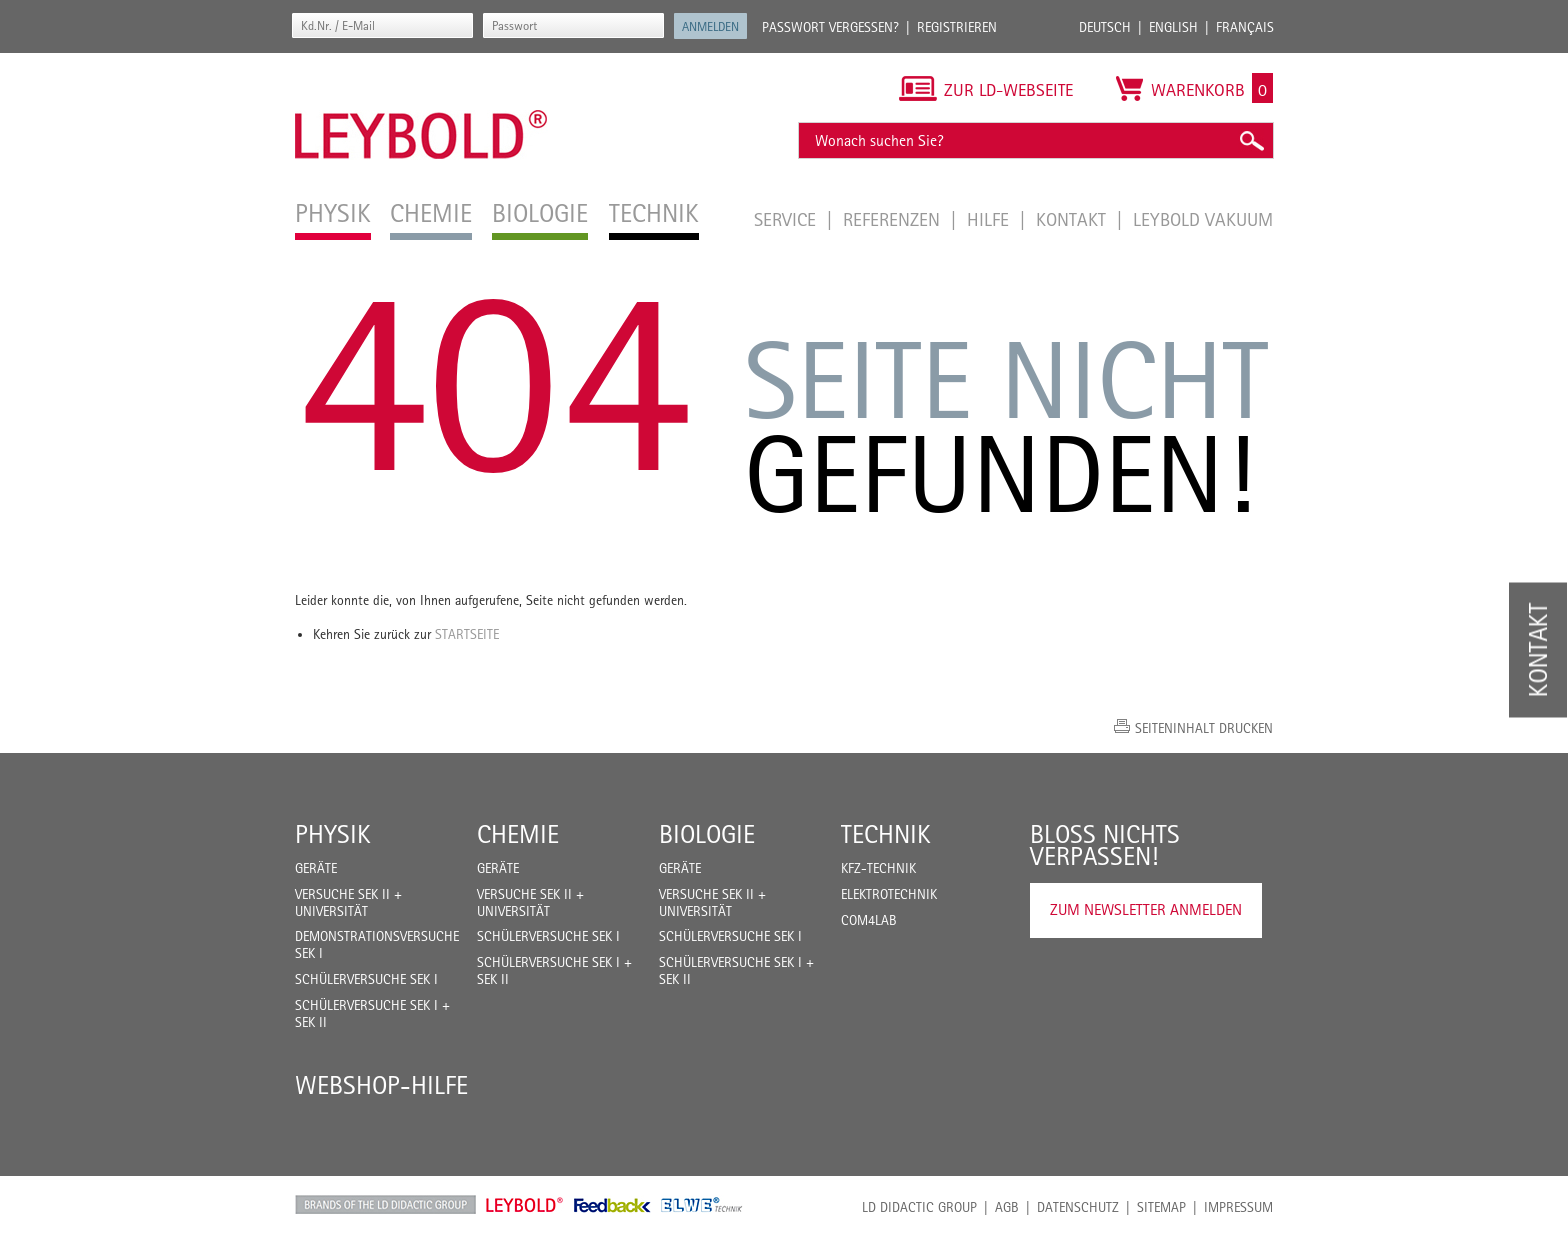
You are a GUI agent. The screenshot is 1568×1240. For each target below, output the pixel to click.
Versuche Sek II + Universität (348, 902)
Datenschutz (1078, 1207)
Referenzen (894, 219)
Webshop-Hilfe (381, 1085)
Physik (333, 834)
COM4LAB (869, 920)
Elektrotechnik (889, 894)
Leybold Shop (525, 1205)
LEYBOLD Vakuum (1203, 219)
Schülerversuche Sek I (366, 979)
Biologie (707, 834)
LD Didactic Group (919, 1207)
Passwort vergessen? (830, 27)
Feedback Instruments (612, 1205)
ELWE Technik (702, 1205)
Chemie (518, 834)
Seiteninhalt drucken (1204, 728)
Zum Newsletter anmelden (1146, 909)
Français (1245, 27)
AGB (1007, 1207)
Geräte (316, 868)
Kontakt (1073, 219)
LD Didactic (385, 1205)
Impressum (1238, 1207)
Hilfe (990, 219)
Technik (886, 834)
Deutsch (1105, 27)
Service (787, 219)
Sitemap (1161, 1207)
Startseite (467, 634)
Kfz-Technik (878, 868)
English (1173, 27)
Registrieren (957, 27)
